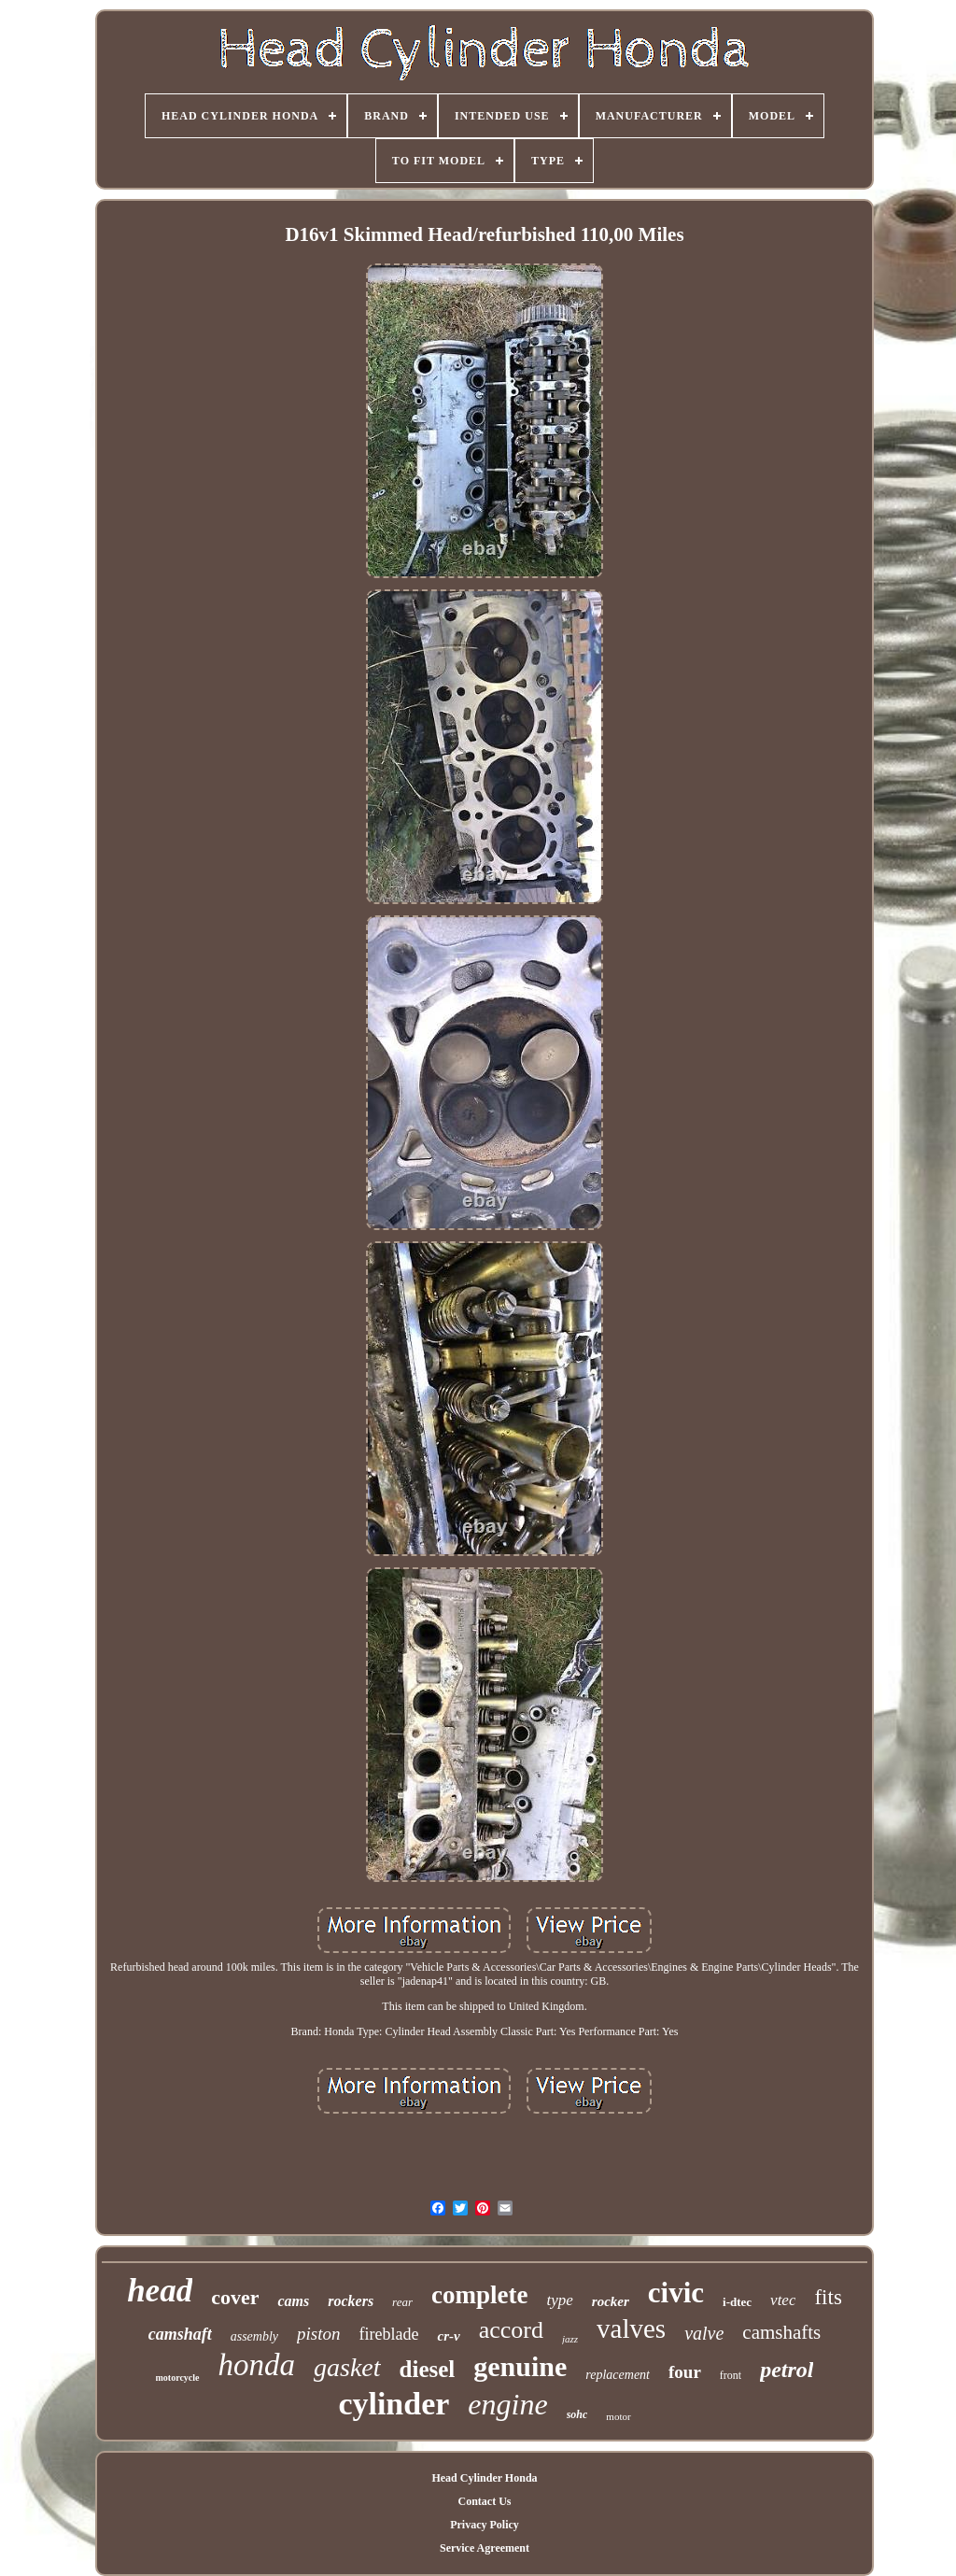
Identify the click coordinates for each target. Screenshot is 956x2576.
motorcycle (178, 2377)
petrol (786, 2369)
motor (618, 2416)
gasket (347, 2367)
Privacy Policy (484, 2524)
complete (479, 2295)
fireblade (389, 2334)
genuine (520, 2366)
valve (704, 2333)
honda (257, 2365)
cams (293, 2301)
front (730, 2375)
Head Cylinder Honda (484, 2477)
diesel (428, 2369)
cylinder (393, 2403)
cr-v (448, 2335)
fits (827, 2297)
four (684, 2372)
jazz (570, 2338)
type (559, 2300)
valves (631, 2328)
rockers (350, 2301)
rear (402, 2302)
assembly (254, 2336)
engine (507, 2404)
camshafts (781, 2332)
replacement (617, 2375)
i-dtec (737, 2302)
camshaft (180, 2334)
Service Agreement (484, 2548)
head (159, 2290)
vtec (782, 2300)
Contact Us (484, 2501)
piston (318, 2333)
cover (235, 2297)
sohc (577, 2414)
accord (511, 2329)
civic (676, 2292)
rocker (610, 2301)
